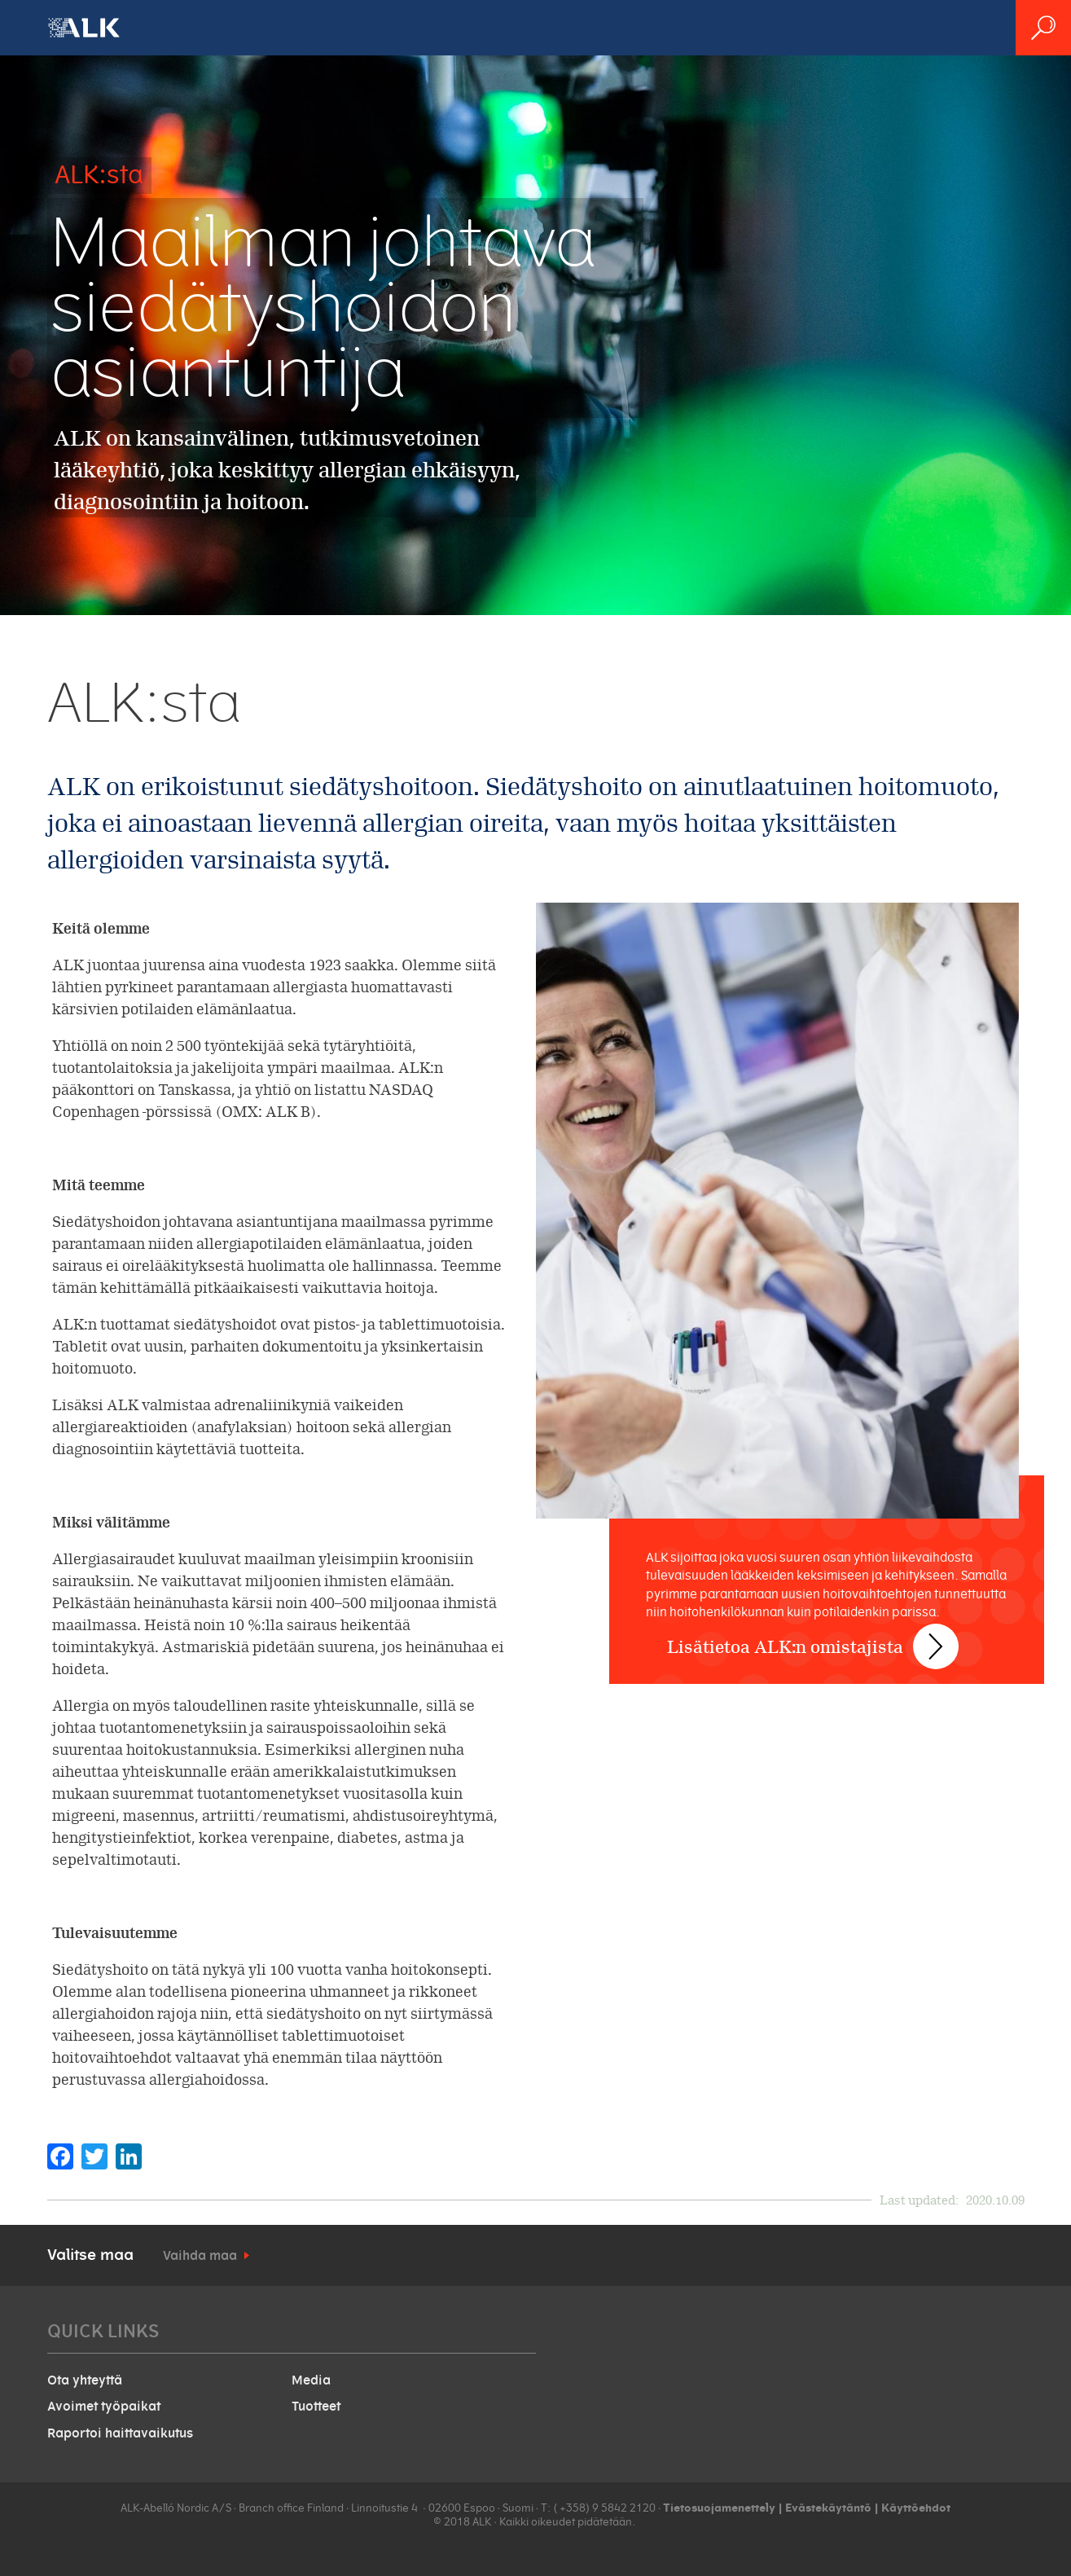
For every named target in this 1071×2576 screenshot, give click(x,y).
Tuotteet (316, 2406)
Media (311, 2380)
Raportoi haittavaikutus (120, 2433)
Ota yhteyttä (84, 2380)
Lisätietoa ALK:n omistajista (794, 1631)
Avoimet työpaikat (103, 2406)
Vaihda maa (200, 2256)
